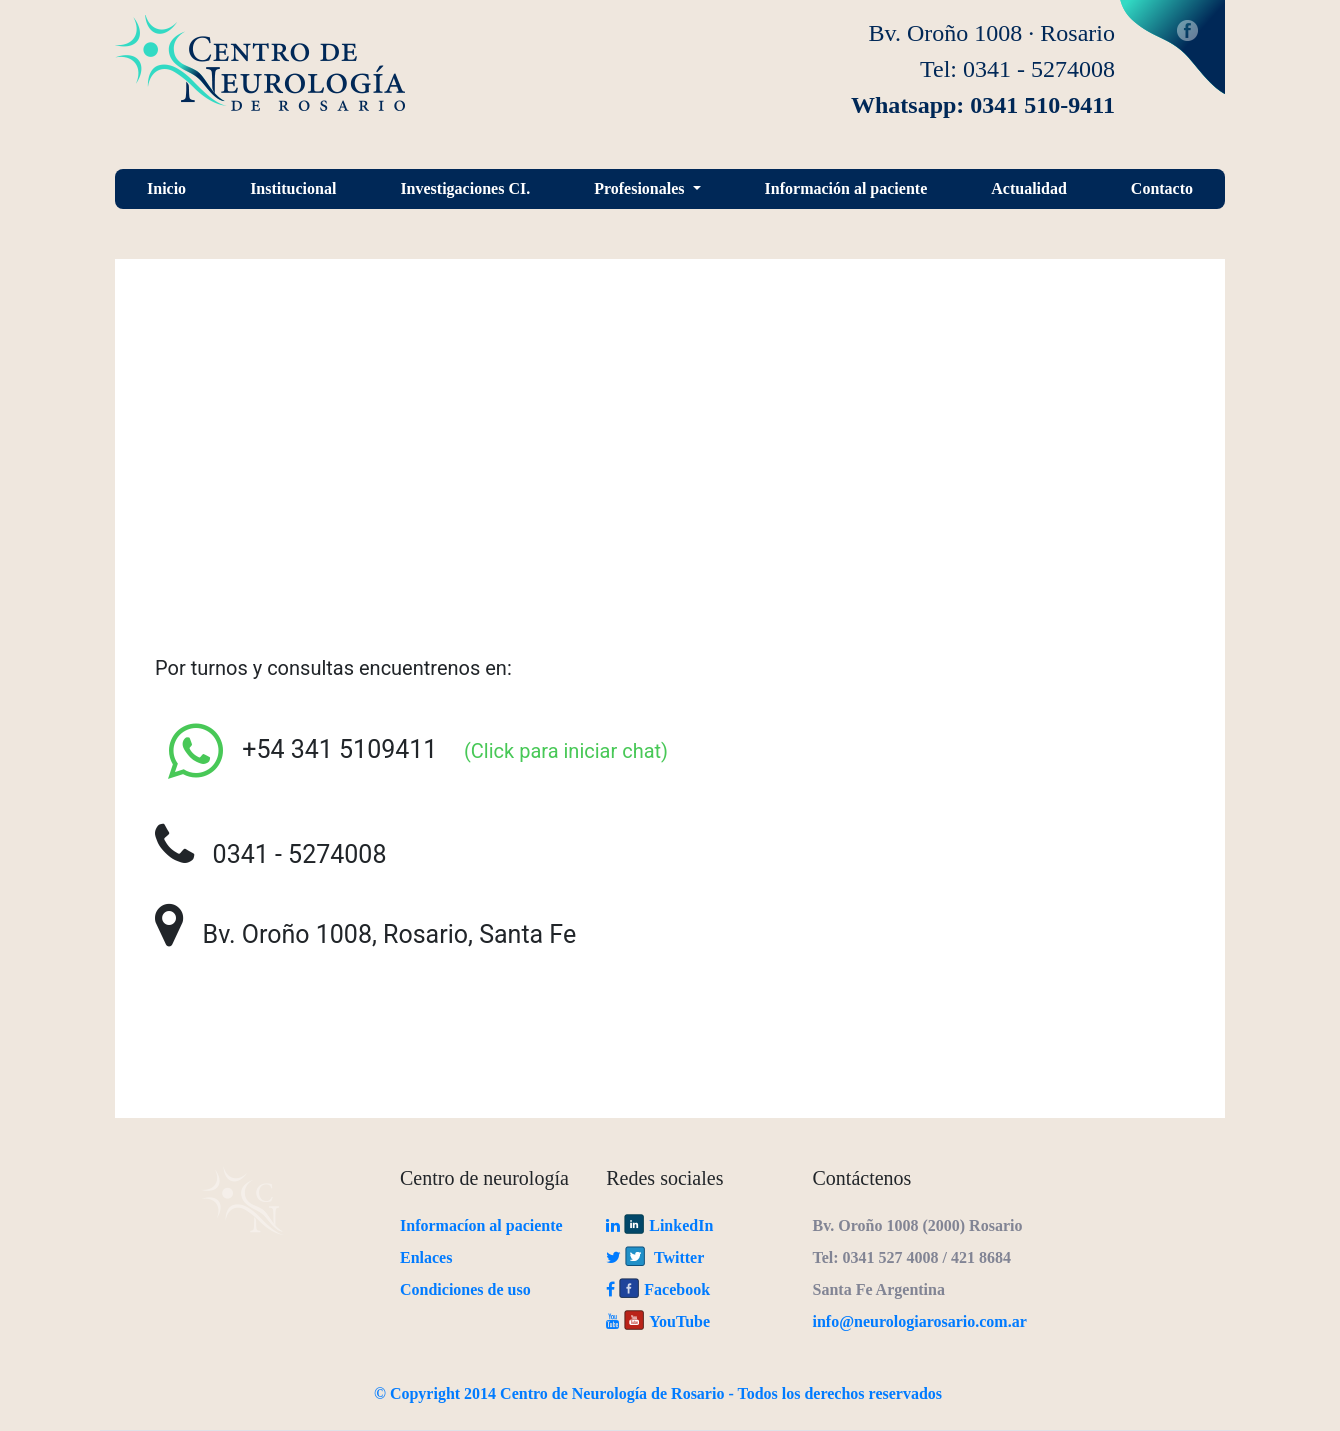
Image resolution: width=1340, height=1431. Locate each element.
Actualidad (1029, 188)
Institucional (293, 188)
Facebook (1172, 47)
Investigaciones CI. (465, 188)
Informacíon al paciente (481, 1225)
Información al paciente (846, 188)
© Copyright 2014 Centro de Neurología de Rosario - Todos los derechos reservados (658, 1393)
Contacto (1162, 188)
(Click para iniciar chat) (556, 751)
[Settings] (195, 751)
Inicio (166, 188)
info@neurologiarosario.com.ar (920, 1321)
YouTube (658, 1321)
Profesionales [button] (641, 188)
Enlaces (426, 1257)
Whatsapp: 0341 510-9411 (983, 105)
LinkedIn (659, 1225)
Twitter (655, 1257)
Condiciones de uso (465, 1289)
